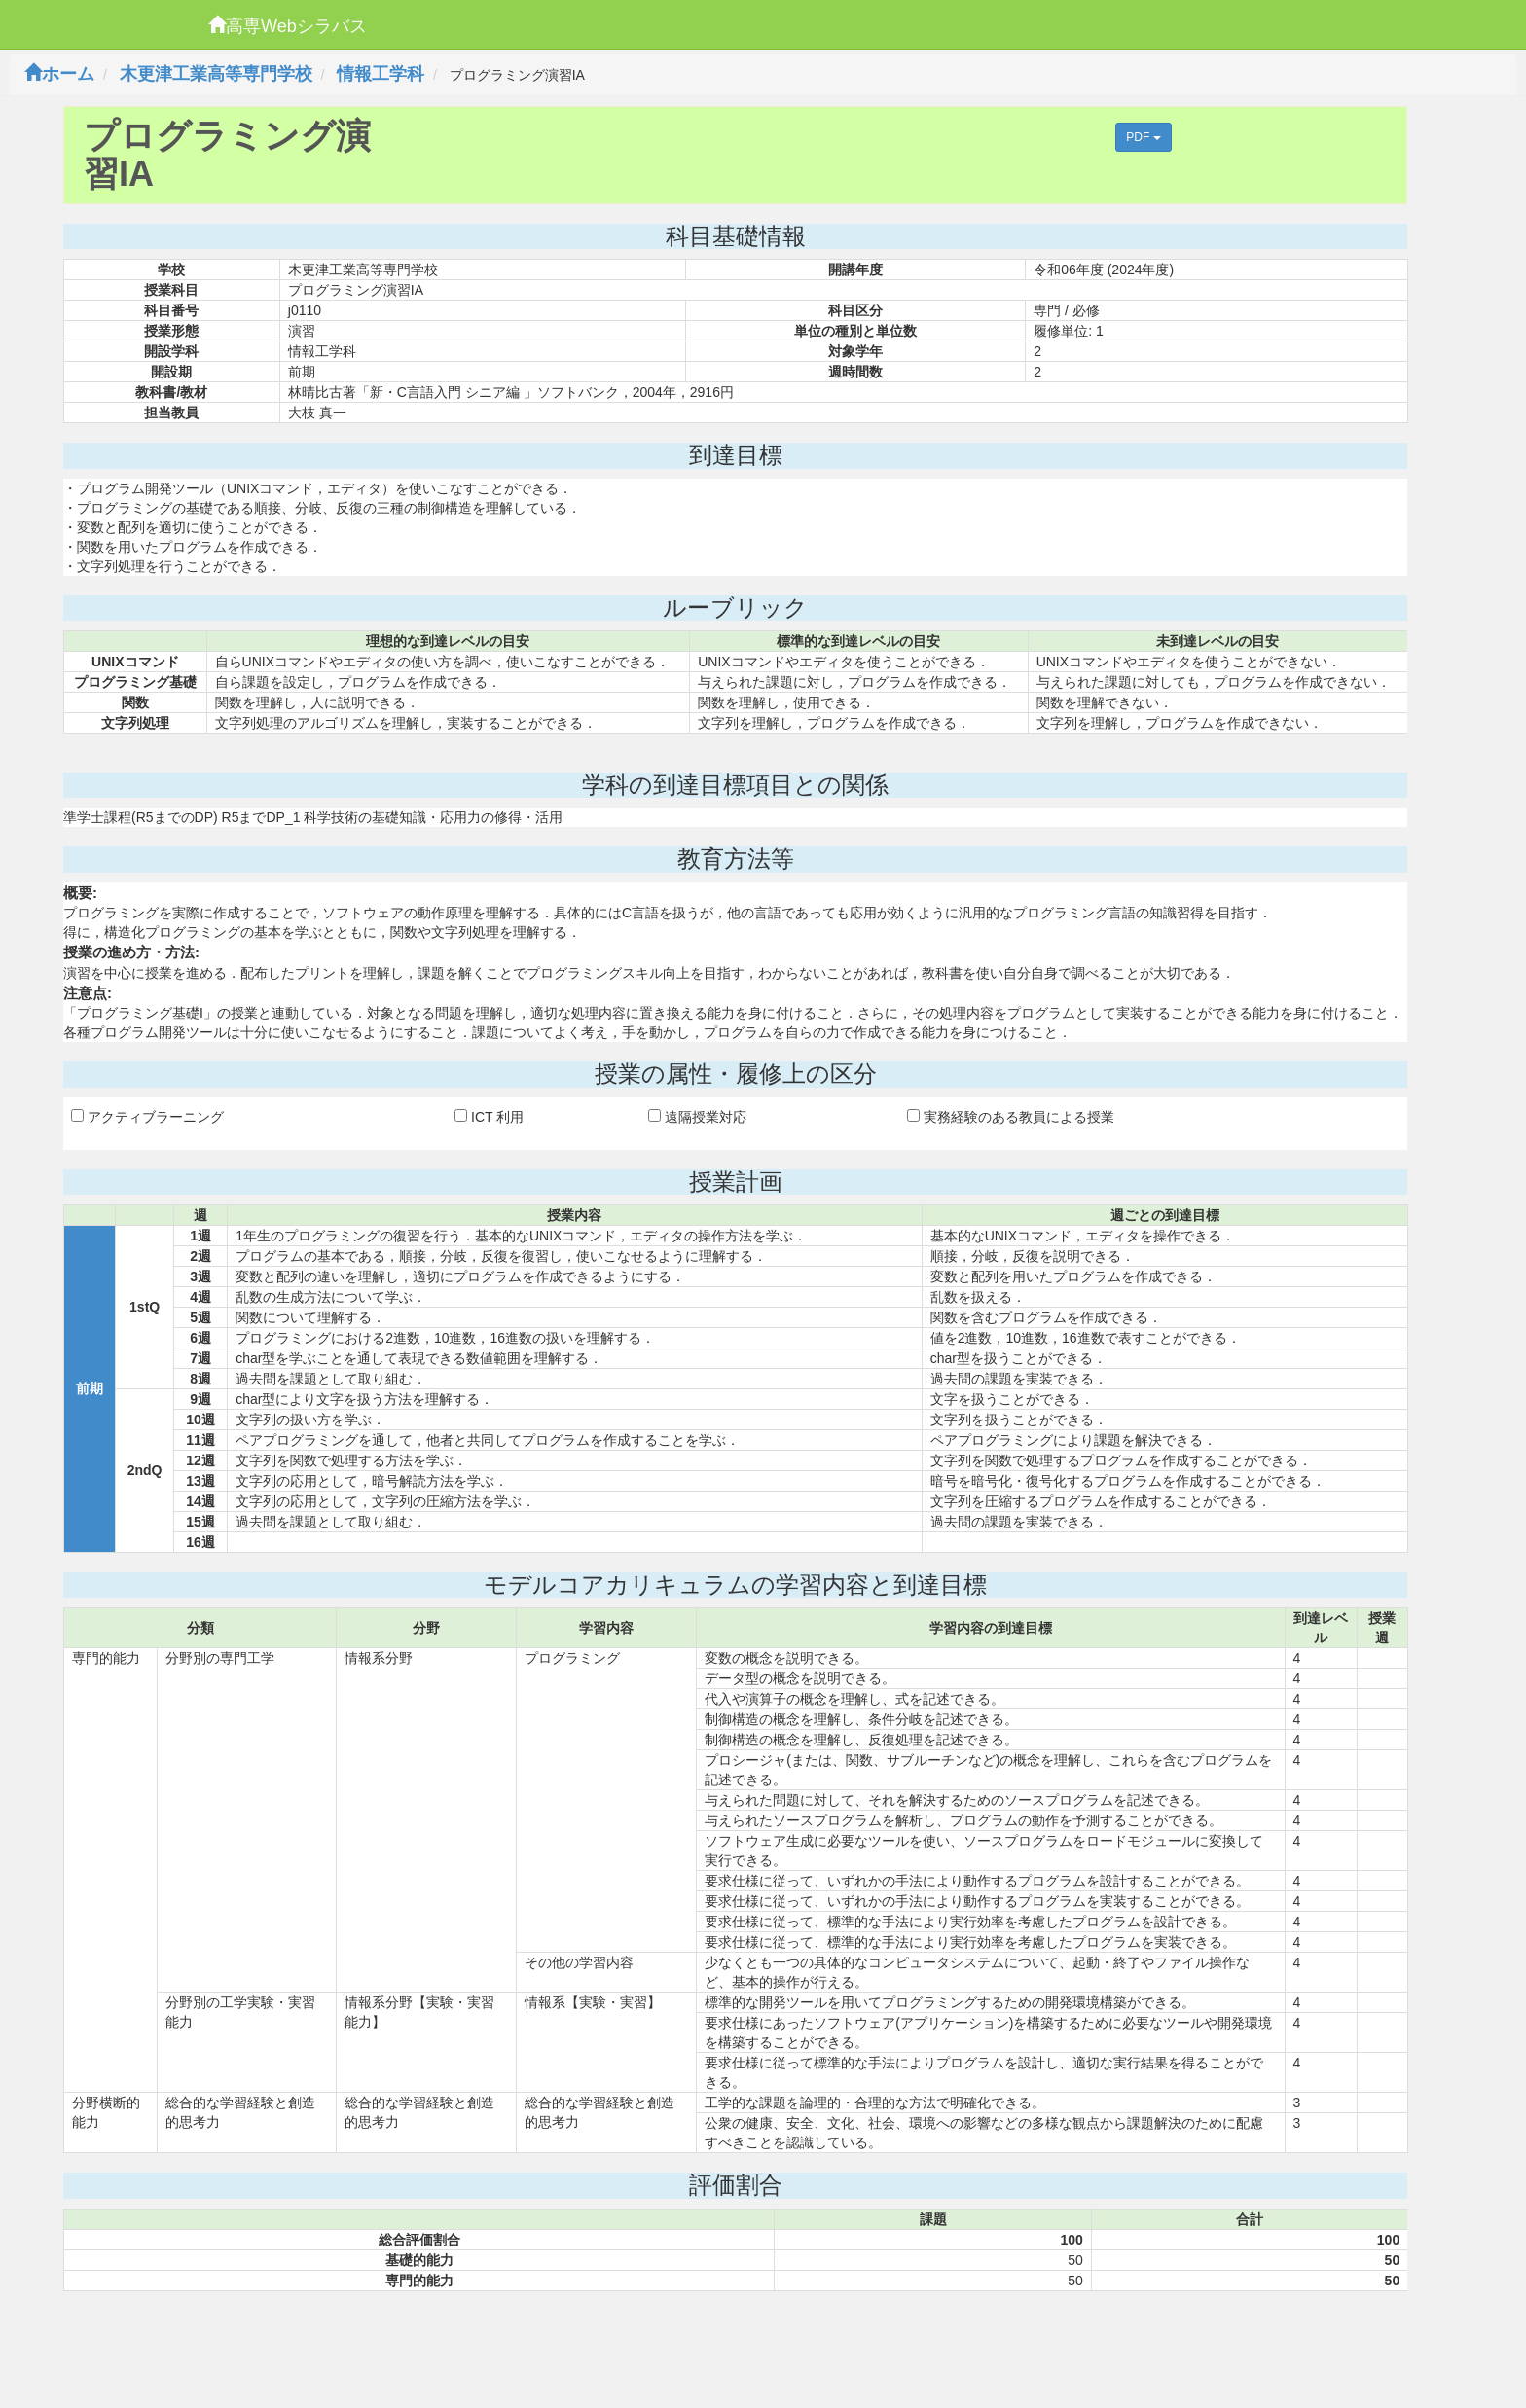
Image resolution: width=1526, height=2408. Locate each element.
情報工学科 (380, 74)
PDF (1143, 137)
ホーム (59, 74)
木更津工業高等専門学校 (216, 74)
